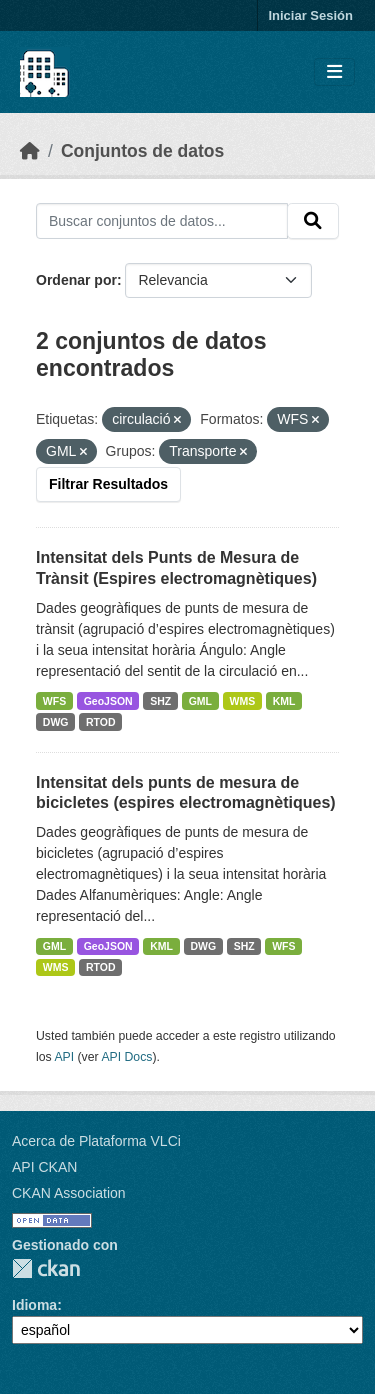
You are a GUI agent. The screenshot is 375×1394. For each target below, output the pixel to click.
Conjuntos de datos (142, 151)
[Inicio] (30, 151)
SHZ (160, 701)
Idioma (34, 1305)
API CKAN (44, 1167)
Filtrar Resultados (108, 484)
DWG (56, 722)
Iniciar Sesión (310, 15)
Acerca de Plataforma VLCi (96, 1141)
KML (284, 701)
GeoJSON (108, 701)
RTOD (101, 722)
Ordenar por (76, 280)
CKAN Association (69, 1193)
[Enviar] (313, 221)
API (64, 1057)
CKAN (46, 1268)
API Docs (126, 1057)
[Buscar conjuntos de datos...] (162, 221)
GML (200, 701)
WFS (54, 701)
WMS (243, 701)
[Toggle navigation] (334, 72)
